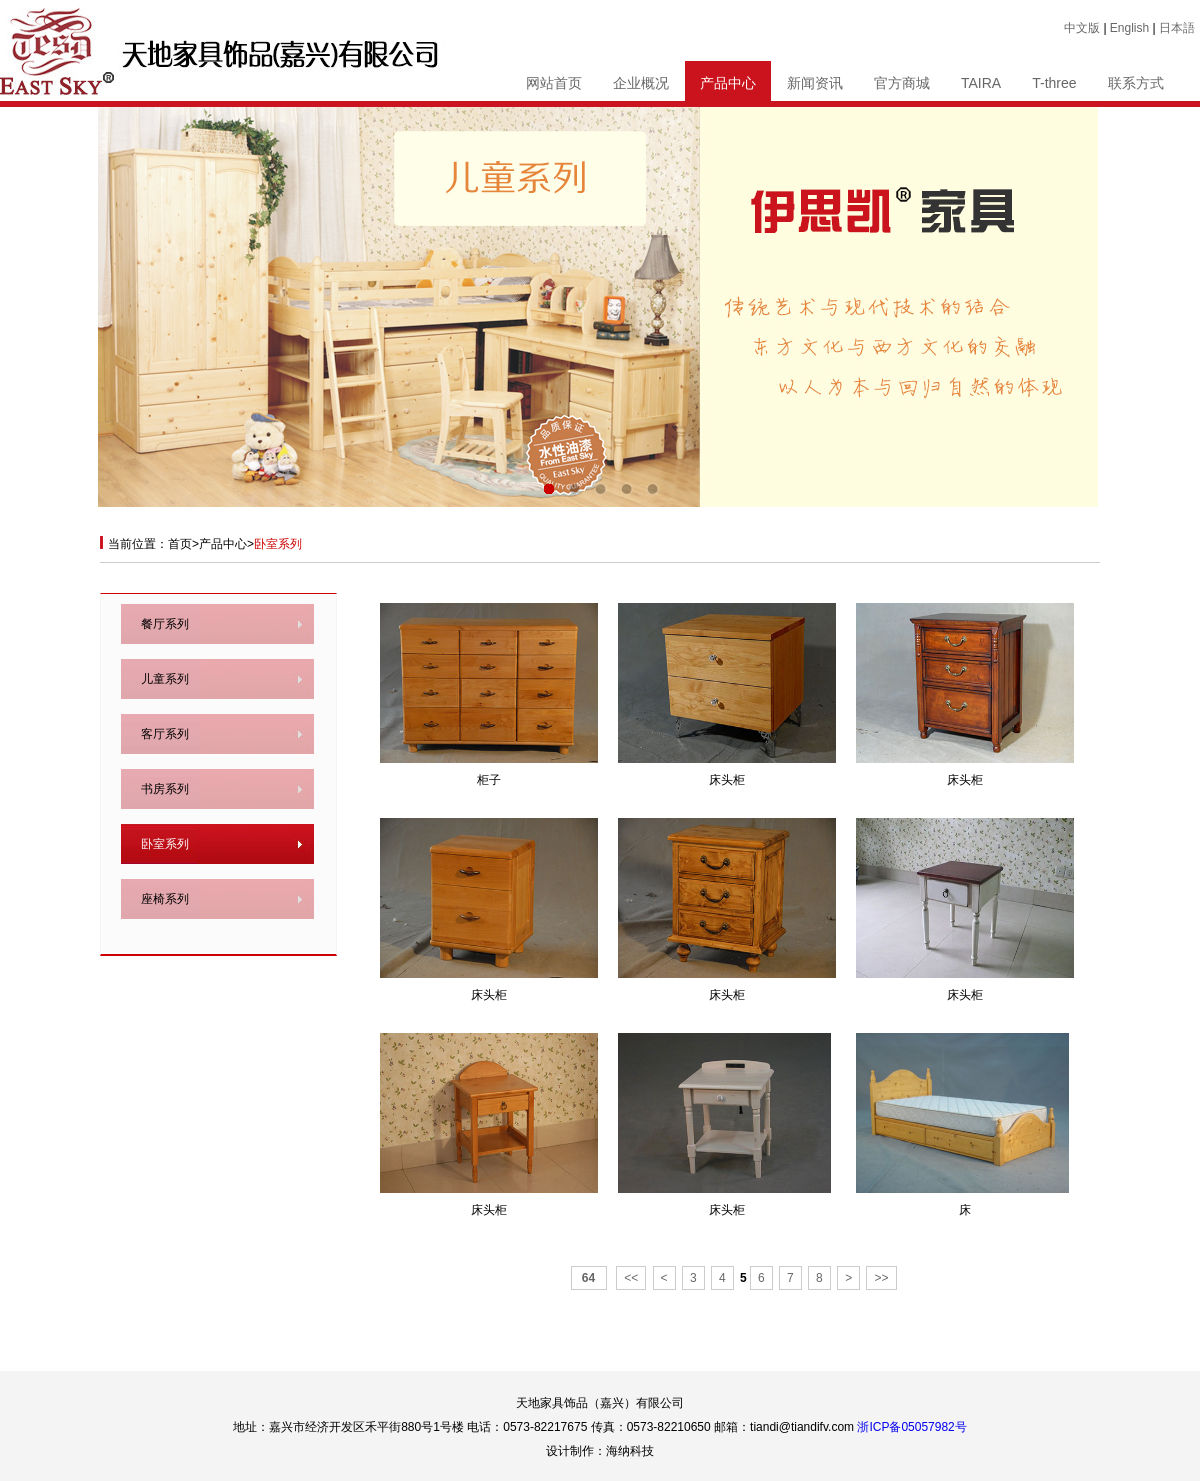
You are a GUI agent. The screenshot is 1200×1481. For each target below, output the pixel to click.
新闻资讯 (815, 83)
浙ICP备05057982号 (911, 1427)
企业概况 (641, 83)
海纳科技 (630, 1451)
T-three (1054, 83)
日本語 (1177, 28)
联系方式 (1136, 83)
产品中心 (728, 83)
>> (881, 1278)
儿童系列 (165, 679)
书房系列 (165, 789)
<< (631, 1278)
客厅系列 (165, 734)
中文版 (1082, 28)
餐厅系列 (165, 624)
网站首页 (554, 83)
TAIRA (981, 83)
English (1129, 28)
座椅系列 (165, 899)
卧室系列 (165, 844)
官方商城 (902, 83)
